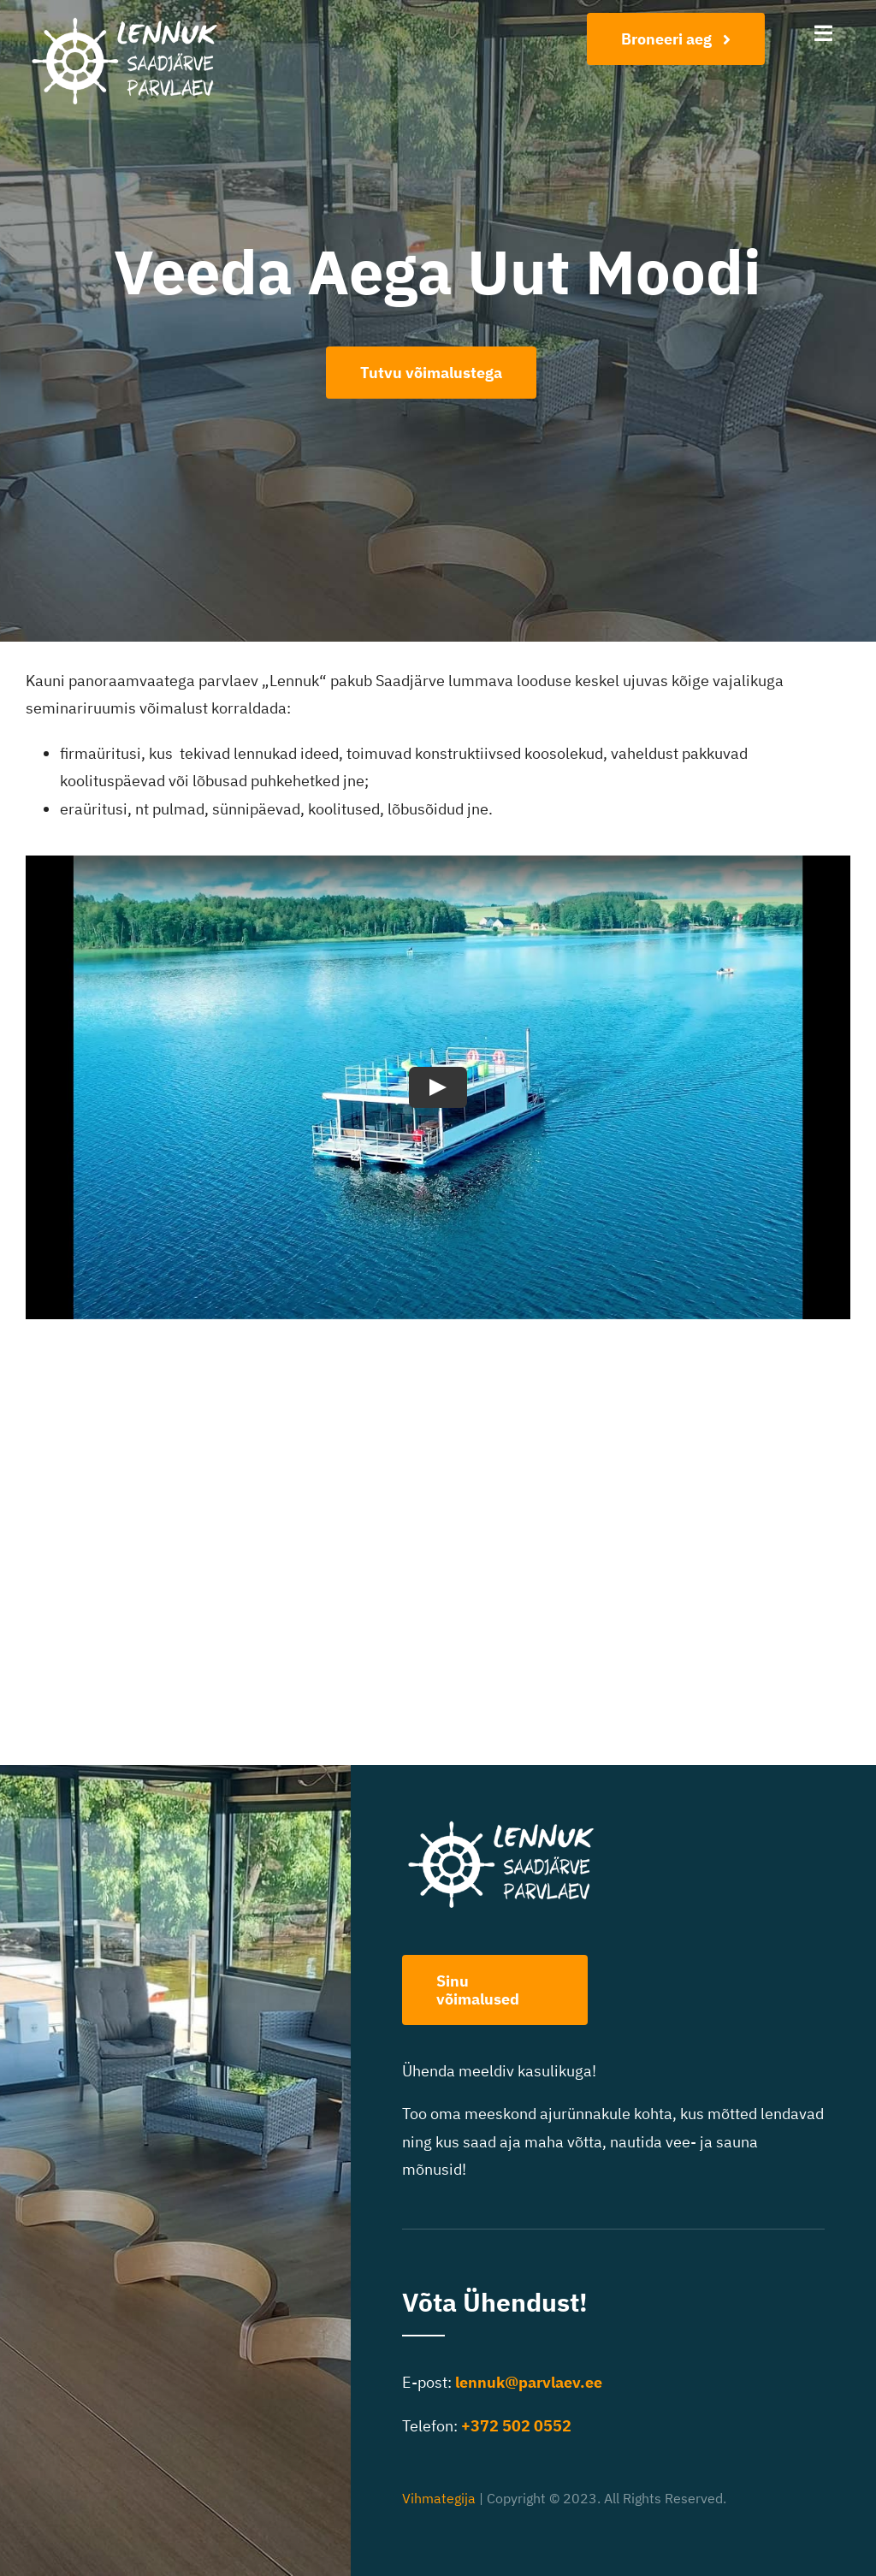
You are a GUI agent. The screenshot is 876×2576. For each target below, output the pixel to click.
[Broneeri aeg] (676, 39)
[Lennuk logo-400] (133, 20)
